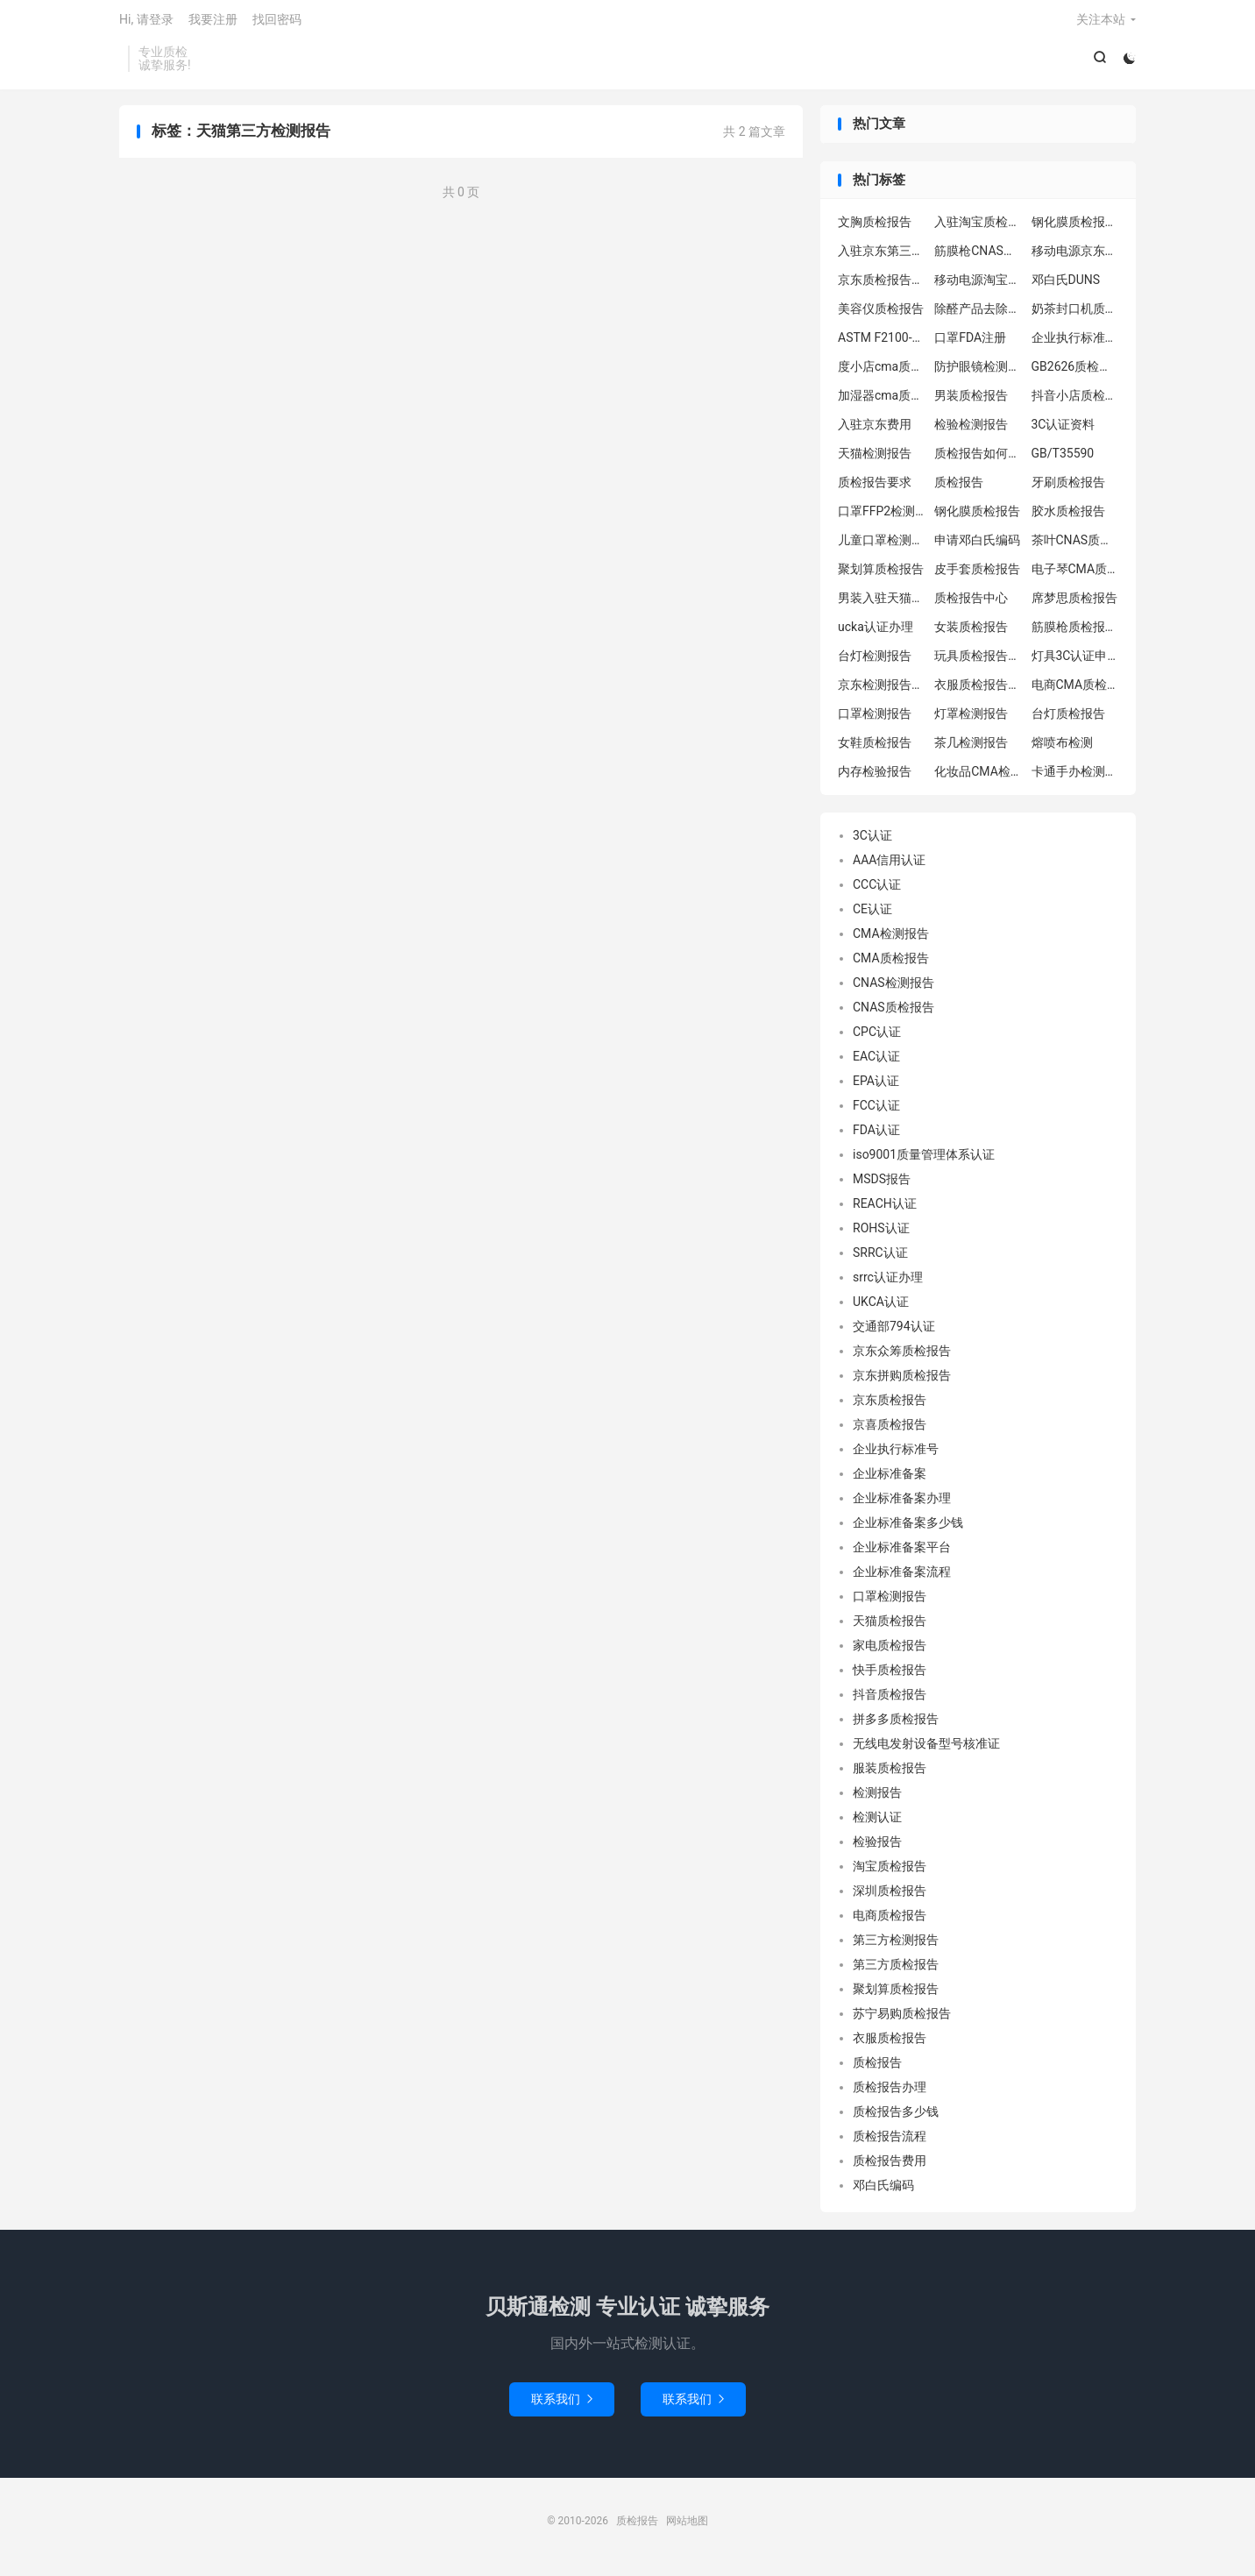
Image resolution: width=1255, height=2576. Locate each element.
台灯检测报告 (874, 662)
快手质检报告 (889, 1676)
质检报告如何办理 (978, 459)
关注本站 (1100, 23)
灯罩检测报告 (971, 720)
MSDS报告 (882, 1185)
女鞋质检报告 (874, 749)
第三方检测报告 (896, 1946)
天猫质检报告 (889, 1627)
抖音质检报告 (889, 1700)
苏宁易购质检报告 (902, 2019)
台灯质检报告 (1068, 720)
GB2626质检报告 (1075, 372)
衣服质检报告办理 (978, 691)
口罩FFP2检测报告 (881, 517)
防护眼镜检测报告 (978, 372)
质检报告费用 (889, 2167)
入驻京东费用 (874, 430)
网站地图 (687, 2526)
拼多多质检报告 (896, 1725)
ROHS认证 (881, 1234)
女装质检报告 (971, 633)
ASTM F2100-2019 (881, 344)
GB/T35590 (1063, 459)
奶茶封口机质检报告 (1075, 315)
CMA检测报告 (891, 940)
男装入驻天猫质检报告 (881, 604)
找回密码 (276, 23)
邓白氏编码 (883, 2191)
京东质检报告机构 (881, 286)
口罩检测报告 (874, 720)
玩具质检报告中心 (978, 662)
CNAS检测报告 (893, 989)
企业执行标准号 (896, 1455)
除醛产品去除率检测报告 (978, 315)
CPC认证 (877, 1038)
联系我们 (561, 2404)
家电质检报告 (889, 1651)
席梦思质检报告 (1074, 604)
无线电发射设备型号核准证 (926, 1749)
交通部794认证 (894, 1332)
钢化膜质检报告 (977, 517)
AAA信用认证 (889, 866)
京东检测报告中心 (881, 691)
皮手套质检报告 (977, 575)
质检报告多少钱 (896, 2118)
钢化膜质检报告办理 (1075, 228)
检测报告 (877, 1799)
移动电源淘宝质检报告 (978, 286)
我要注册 (213, 23)
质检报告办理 (889, 2093)
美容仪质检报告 (881, 315)
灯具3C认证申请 (1075, 662)
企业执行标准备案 (1075, 344)
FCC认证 (876, 1111)
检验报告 (877, 1848)
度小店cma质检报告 (881, 372)
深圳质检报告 (889, 1897)
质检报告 (958, 488)
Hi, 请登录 (146, 23)
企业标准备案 (889, 1480)
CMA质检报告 (891, 964)
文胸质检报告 (874, 228)
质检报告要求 (874, 488)
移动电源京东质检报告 (1075, 257)
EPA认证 (876, 1087)
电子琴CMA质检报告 (1075, 575)
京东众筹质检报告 (902, 1357)
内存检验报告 (874, 777)
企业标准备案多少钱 (908, 1529)
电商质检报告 (889, 1921)
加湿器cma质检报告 (881, 401)
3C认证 (872, 841)
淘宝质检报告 (889, 1872)
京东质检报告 (889, 1406)
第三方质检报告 (896, 1970)
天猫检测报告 (874, 459)
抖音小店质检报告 (1075, 401)
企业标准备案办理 (902, 1504)
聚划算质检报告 (881, 575)
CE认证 (872, 915)
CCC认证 (877, 891)
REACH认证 (885, 1210)
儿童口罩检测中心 (881, 546)
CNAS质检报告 (893, 1013)
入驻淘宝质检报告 (978, 228)
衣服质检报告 (889, 2044)
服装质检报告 (889, 1774)
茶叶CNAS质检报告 (1075, 546)
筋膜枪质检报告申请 (1075, 633)
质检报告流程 (889, 2142)
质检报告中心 (971, 604)
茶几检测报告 (971, 749)
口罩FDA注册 (970, 344)
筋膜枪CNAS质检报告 (978, 257)
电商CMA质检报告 (1075, 691)
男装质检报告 (971, 401)
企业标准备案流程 (902, 1578)
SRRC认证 (880, 1259)
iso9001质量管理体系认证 (924, 1160)
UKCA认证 (881, 1308)
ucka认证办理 (875, 633)
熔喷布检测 (1062, 749)
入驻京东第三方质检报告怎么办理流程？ (881, 257)
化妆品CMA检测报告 (978, 777)
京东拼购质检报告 (902, 1381)
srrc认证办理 (888, 1283)
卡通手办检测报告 (1075, 777)
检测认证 (877, 1823)
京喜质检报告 (889, 1430)
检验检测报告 (971, 430)
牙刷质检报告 (1068, 488)
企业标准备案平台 (902, 1553)
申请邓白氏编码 (977, 546)
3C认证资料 (1063, 430)
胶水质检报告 (1068, 517)
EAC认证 (876, 1062)
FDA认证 (876, 1136)
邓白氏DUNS (1066, 286)
